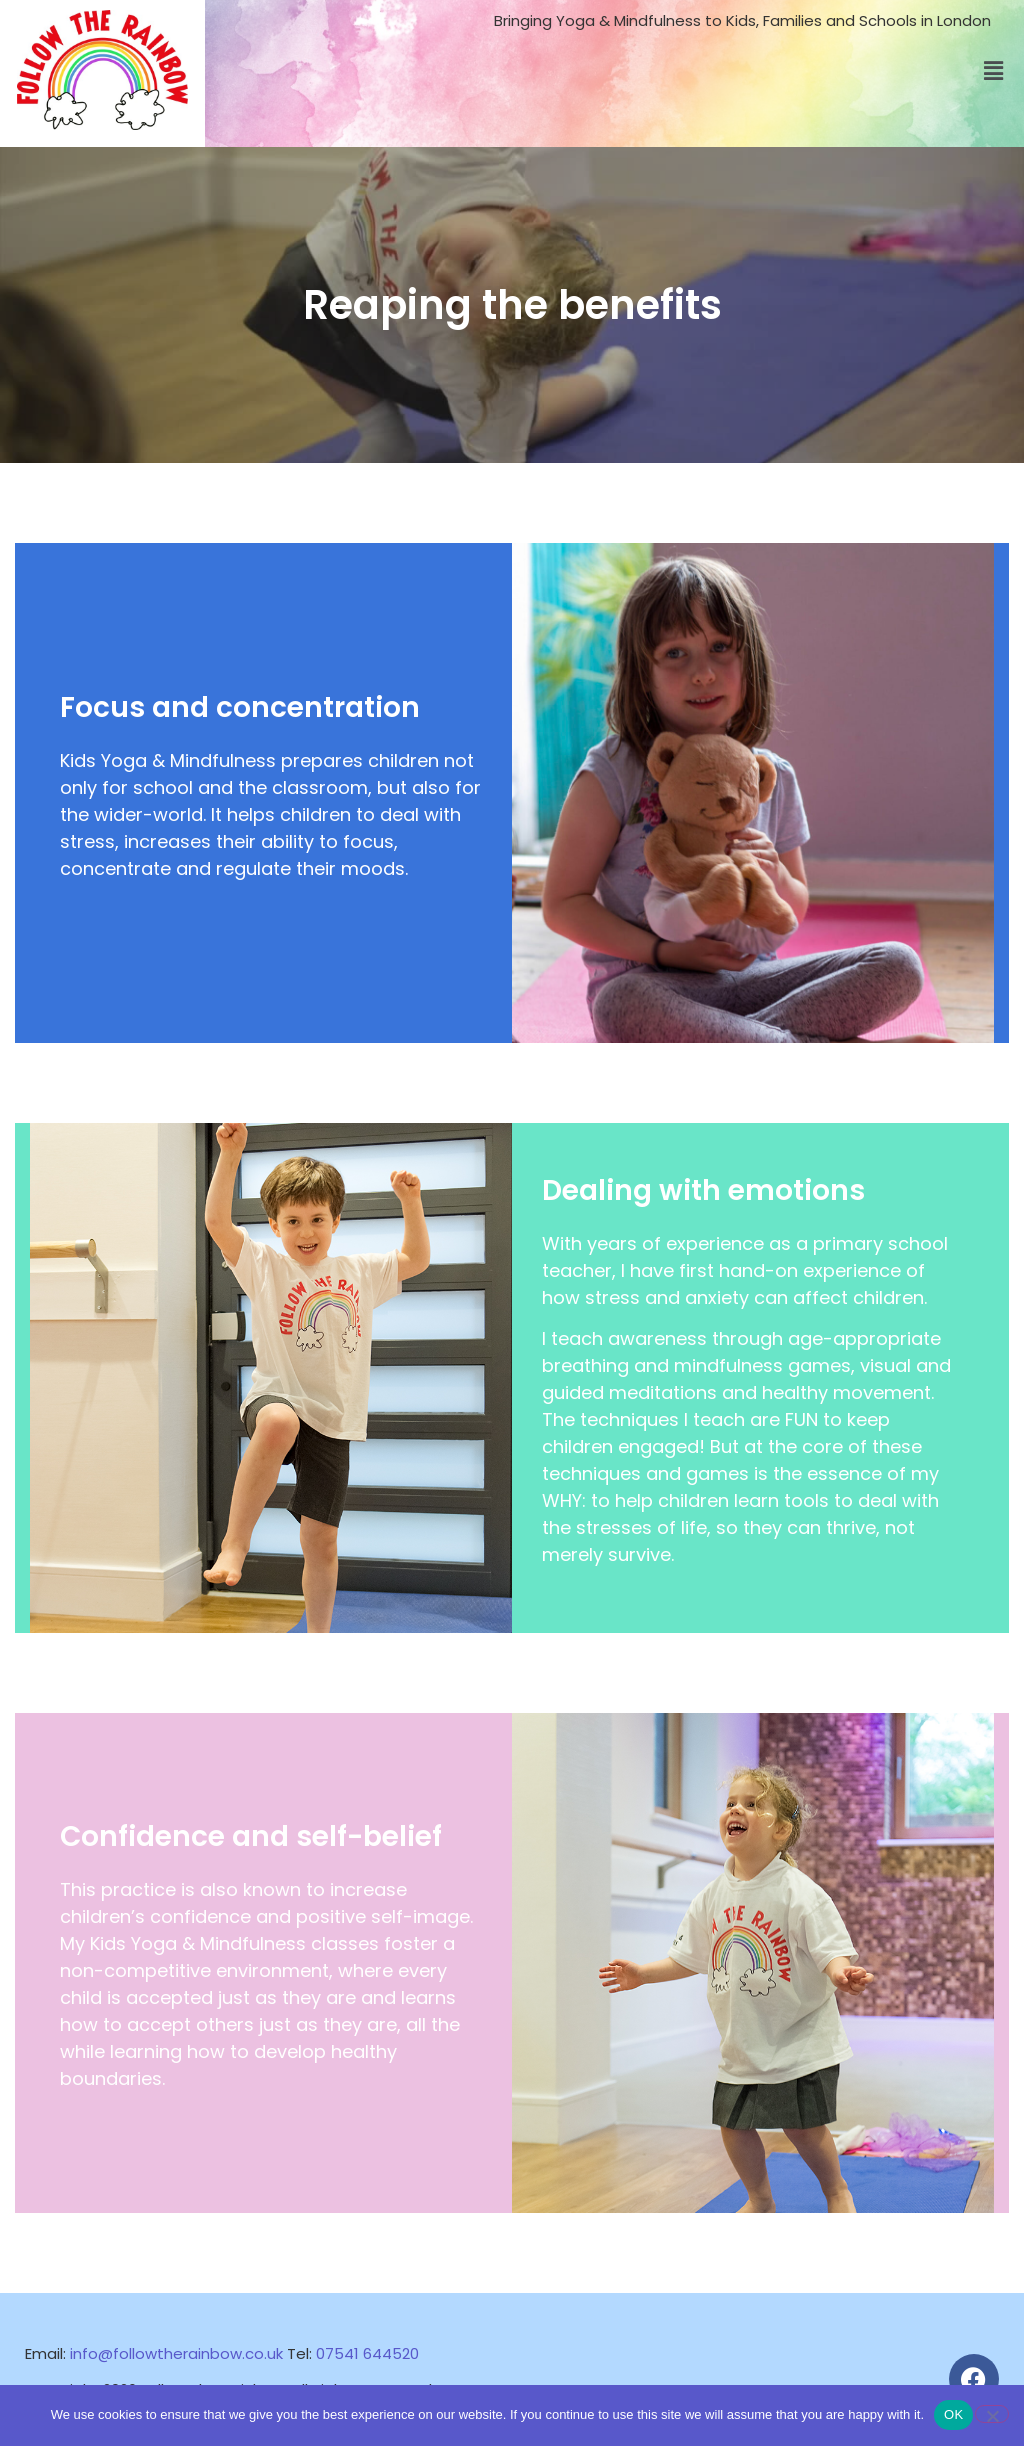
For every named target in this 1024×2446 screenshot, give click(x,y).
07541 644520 (367, 2353)
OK (953, 2414)
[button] (993, 72)
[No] (992, 2414)
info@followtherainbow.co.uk (176, 2353)
